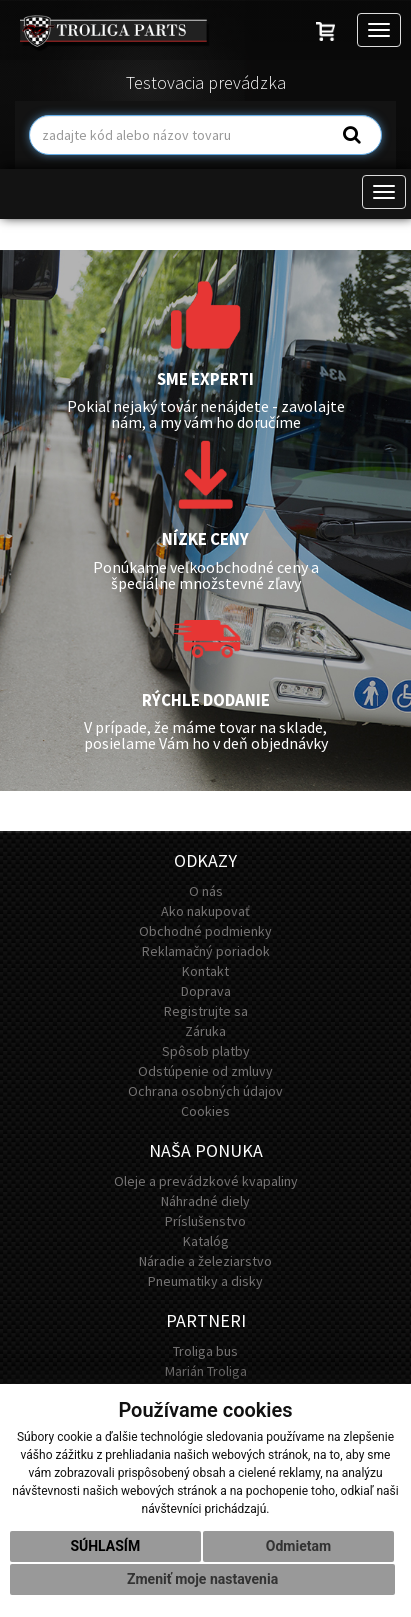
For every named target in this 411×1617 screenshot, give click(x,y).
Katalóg (206, 1241)
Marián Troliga (206, 1371)
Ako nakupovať (205, 911)
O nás (206, 891)
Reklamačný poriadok (206, 951)
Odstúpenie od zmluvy (205, 1071)
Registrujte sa (206, 1011)
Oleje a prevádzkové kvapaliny (206, 1181)
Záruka (205, 1031)
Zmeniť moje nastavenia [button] (202, 1579)
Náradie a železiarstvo (205, 1261)
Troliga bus (205, 1351)
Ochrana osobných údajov (205, 1091)
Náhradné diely (205, 1201)
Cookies (205, 1111)
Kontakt (205, 971)
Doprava (206, 991)
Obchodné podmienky (205, 931)
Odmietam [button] (298, 1546)
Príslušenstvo (205, 1221)
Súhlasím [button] (105, 1546)
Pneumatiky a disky (205, 1281)
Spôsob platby (206, 1051)
